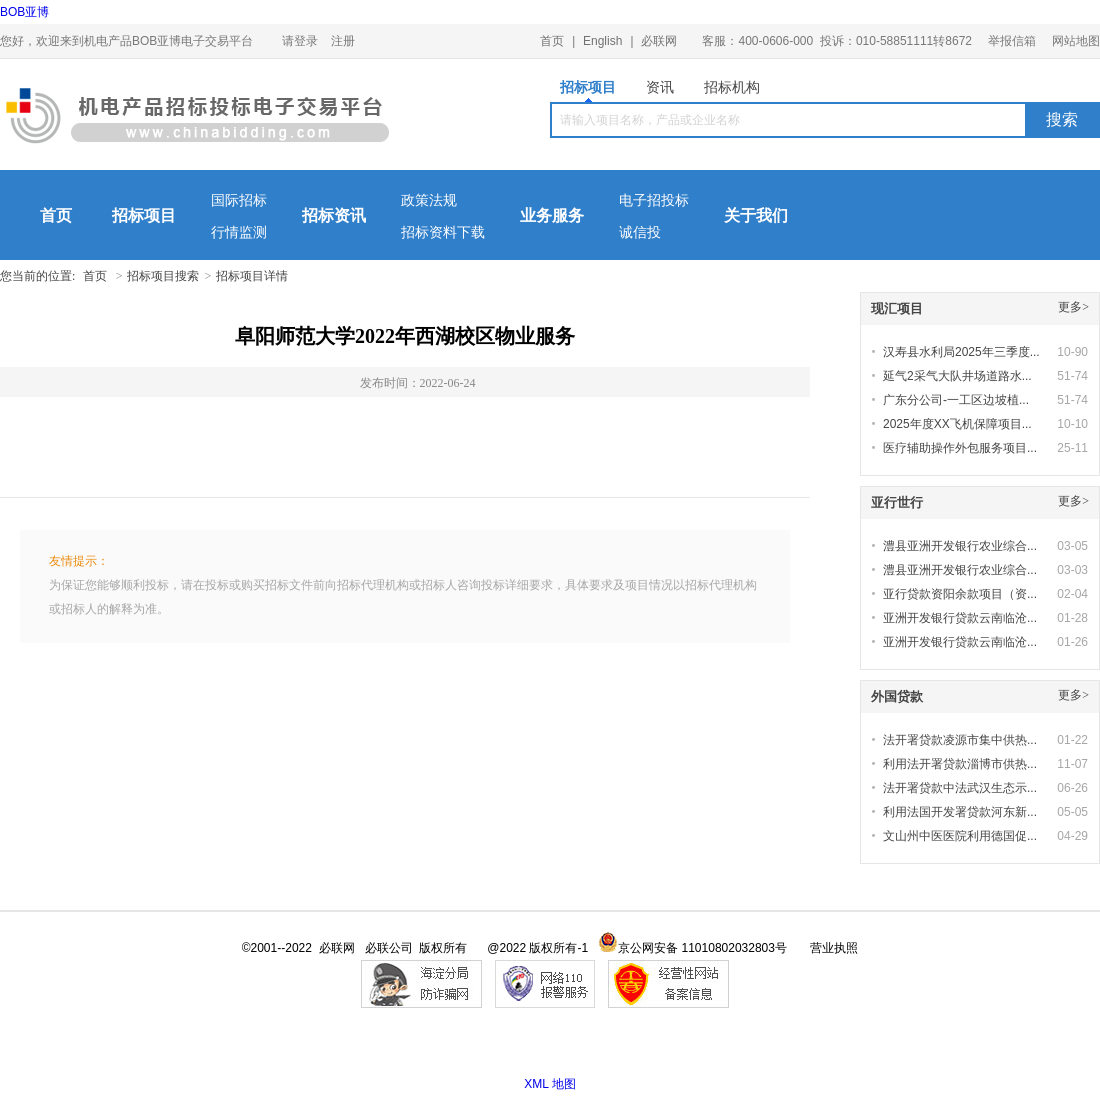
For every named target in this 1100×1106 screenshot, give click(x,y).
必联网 (659, 41)
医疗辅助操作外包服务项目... (960, 448)
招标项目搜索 (163, 276)
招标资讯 (334, 215)
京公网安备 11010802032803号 (692, 948)
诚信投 (640, 232)
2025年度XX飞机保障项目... (957, 424)
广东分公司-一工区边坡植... (956, 400)
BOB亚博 (24, 12)
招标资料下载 (443, 232)
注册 (343, 41)
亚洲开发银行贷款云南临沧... (960, 618)
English (602, 41)
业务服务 (552, 215)
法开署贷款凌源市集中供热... (960, 740)
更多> (1073, 307)
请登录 (300, 41)
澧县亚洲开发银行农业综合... (960, 546)
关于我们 (756, 215)
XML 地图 (550, 1084)
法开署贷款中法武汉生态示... (960, 788)
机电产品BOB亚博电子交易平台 (197, 120)
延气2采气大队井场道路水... (957, 376)
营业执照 (834, 948)
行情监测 (239, 232)
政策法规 (429, 200)
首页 (552, 41)
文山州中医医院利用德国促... (960, 836)
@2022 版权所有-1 (537, 948)
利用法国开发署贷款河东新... (960, 812)
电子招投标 (654, 200)
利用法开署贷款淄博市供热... (960, 764)
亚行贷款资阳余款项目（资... (960, 594)
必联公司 (389, 948)
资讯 (660, 87)
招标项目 (588, 90)
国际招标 (239, 200)
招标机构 (732, 87)
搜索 (1062, 119)
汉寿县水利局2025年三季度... (961, 352)
